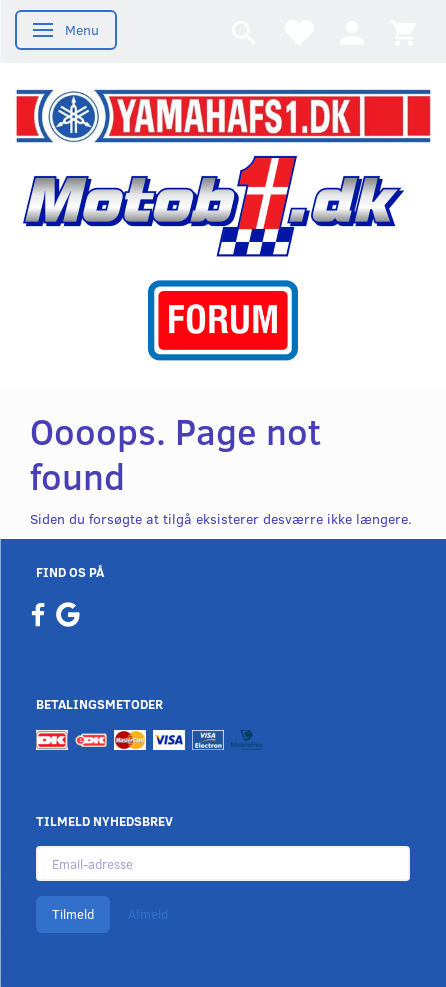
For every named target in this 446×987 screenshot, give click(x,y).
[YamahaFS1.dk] (223, 113)
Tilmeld (73, 914)
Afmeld (148, 914)
